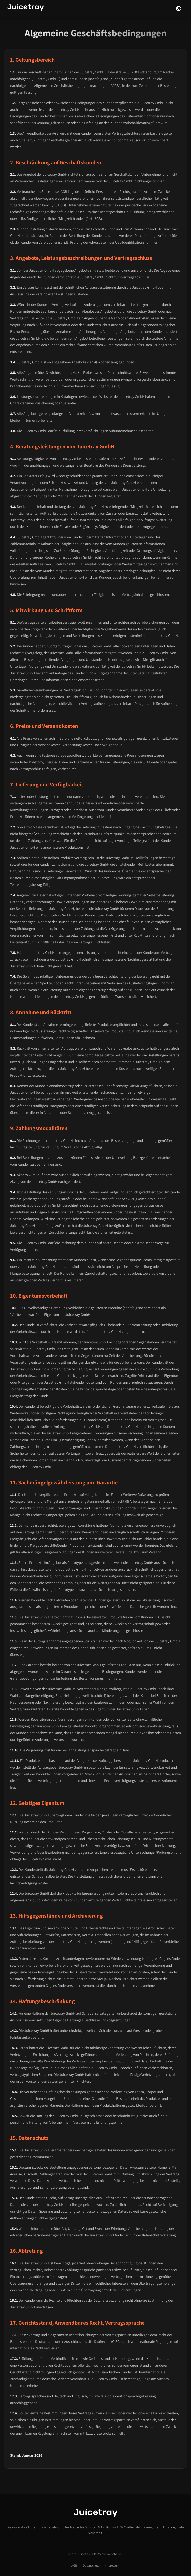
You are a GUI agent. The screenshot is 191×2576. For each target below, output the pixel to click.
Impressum (112, 2565)
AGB (74, 2565)
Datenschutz (91, 2565)
